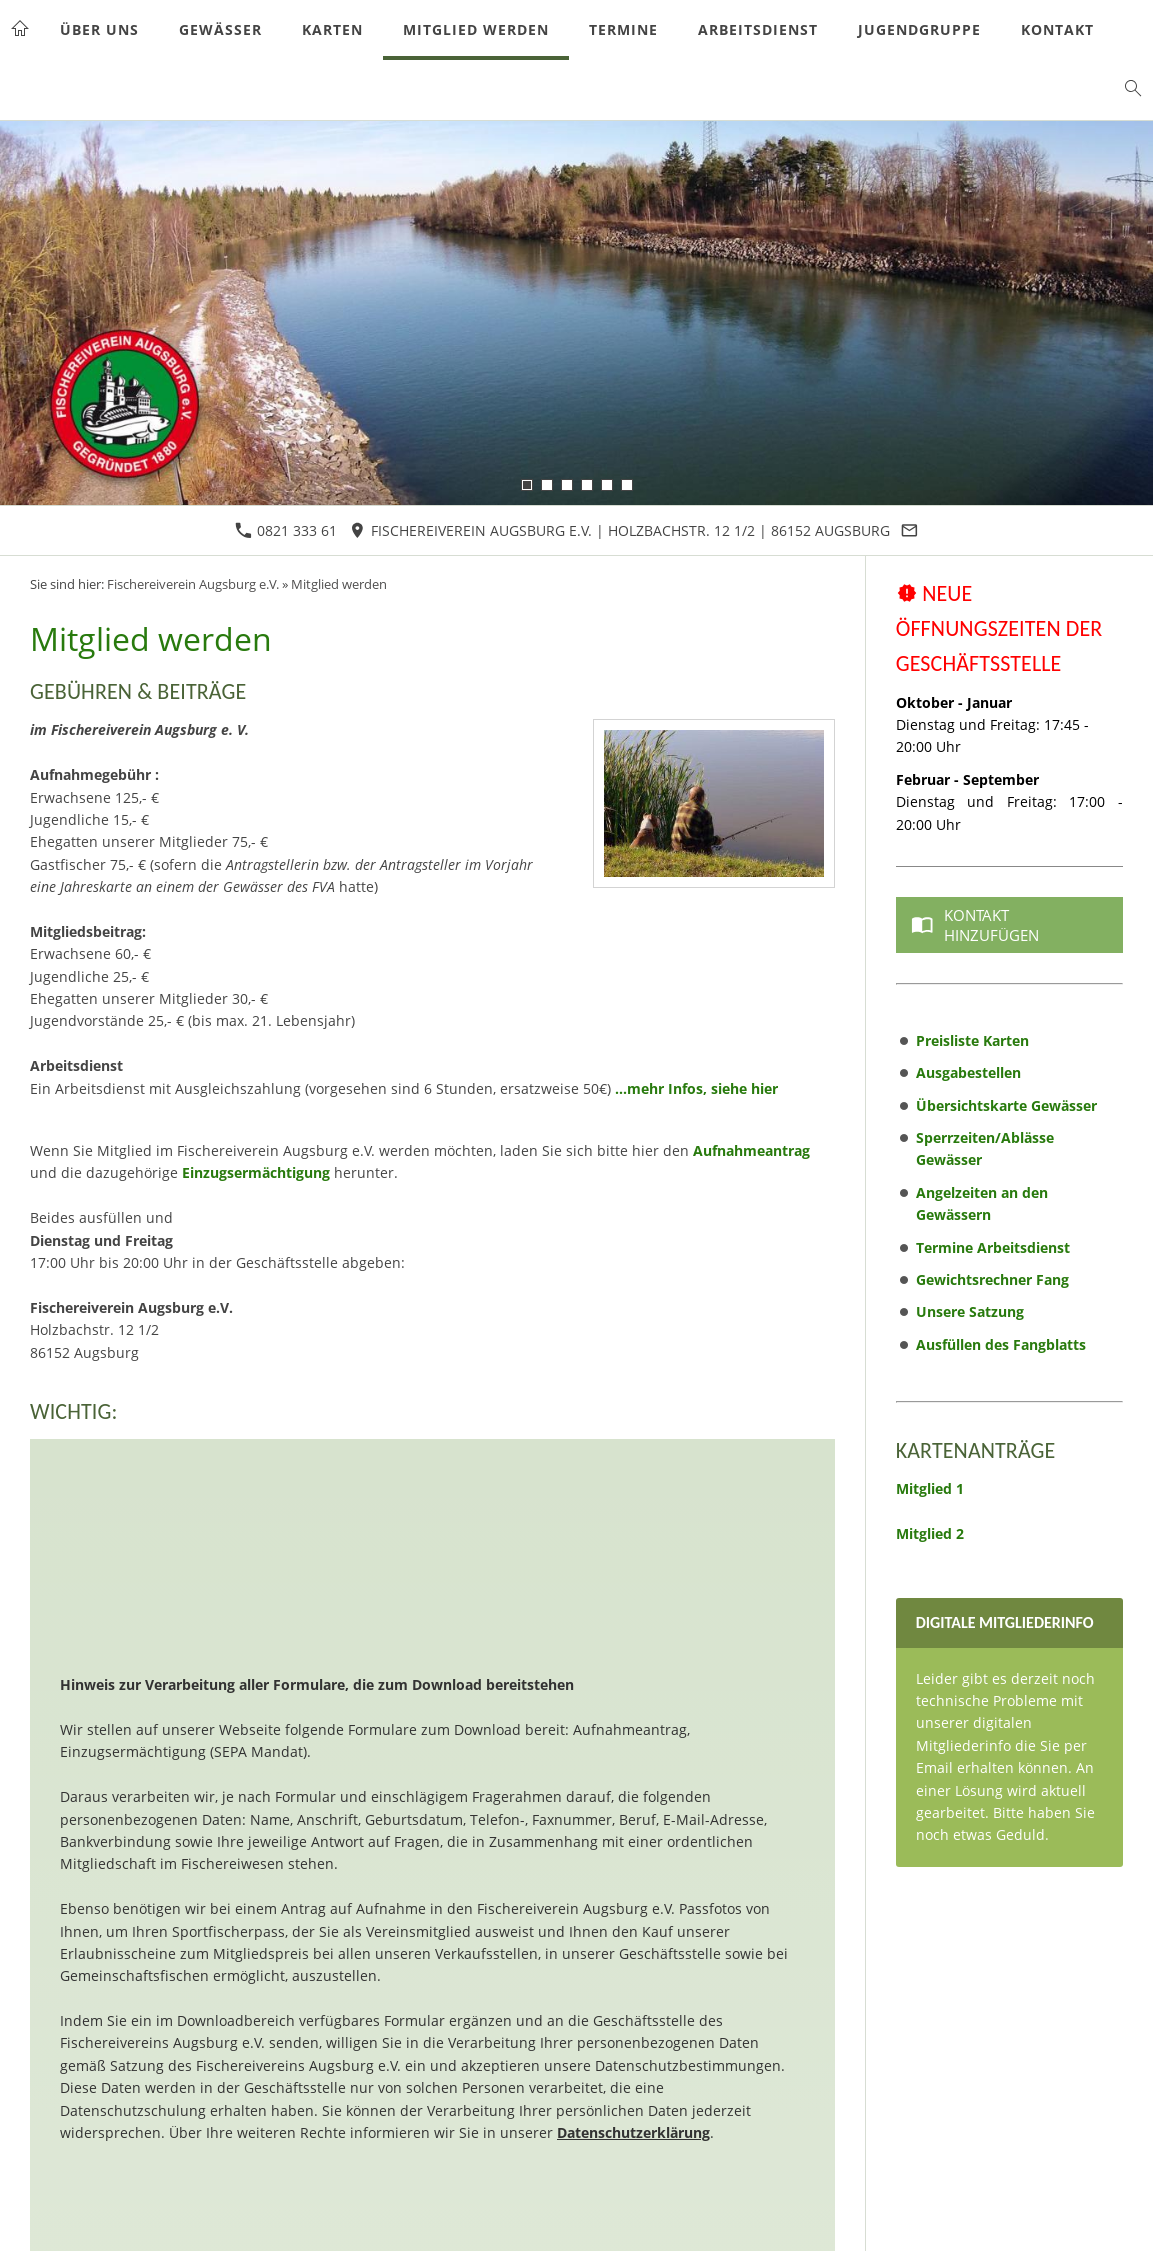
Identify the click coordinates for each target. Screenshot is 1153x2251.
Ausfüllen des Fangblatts (1001, 1344)
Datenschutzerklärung (633, 2132)
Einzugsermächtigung (256, 1172)
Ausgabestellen (968, 1072)
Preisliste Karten (972, 1040)
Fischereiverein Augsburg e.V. (193, 584)
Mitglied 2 (930, 1533)
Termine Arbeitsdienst (993, 1247)
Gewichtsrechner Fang (992, 1279)
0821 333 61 (286, 530)
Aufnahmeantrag (751, 1150)
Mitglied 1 (930, 1488)
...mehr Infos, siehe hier (696, 1088)
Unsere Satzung (970, 1311)
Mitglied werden (339, 584)
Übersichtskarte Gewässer (1006, 1105)
